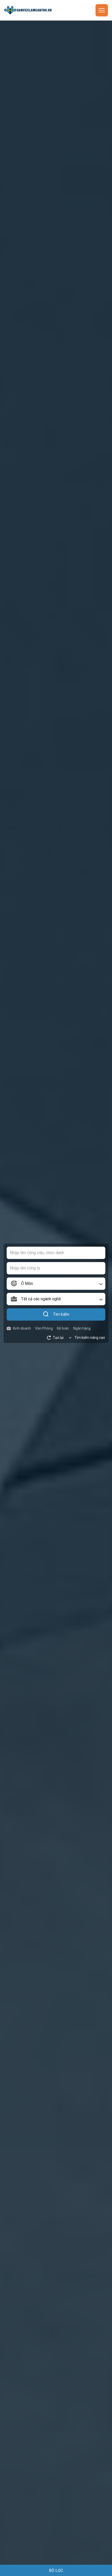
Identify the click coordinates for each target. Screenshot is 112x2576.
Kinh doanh (19, 1328)
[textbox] (56, 1299)
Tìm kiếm (56, 1314)
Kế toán (63, 1328)
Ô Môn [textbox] (27, 1283)
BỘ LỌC (56, 2570)
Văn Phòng (44, 1328)
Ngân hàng (82, 1328)
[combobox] (56, 1283)
